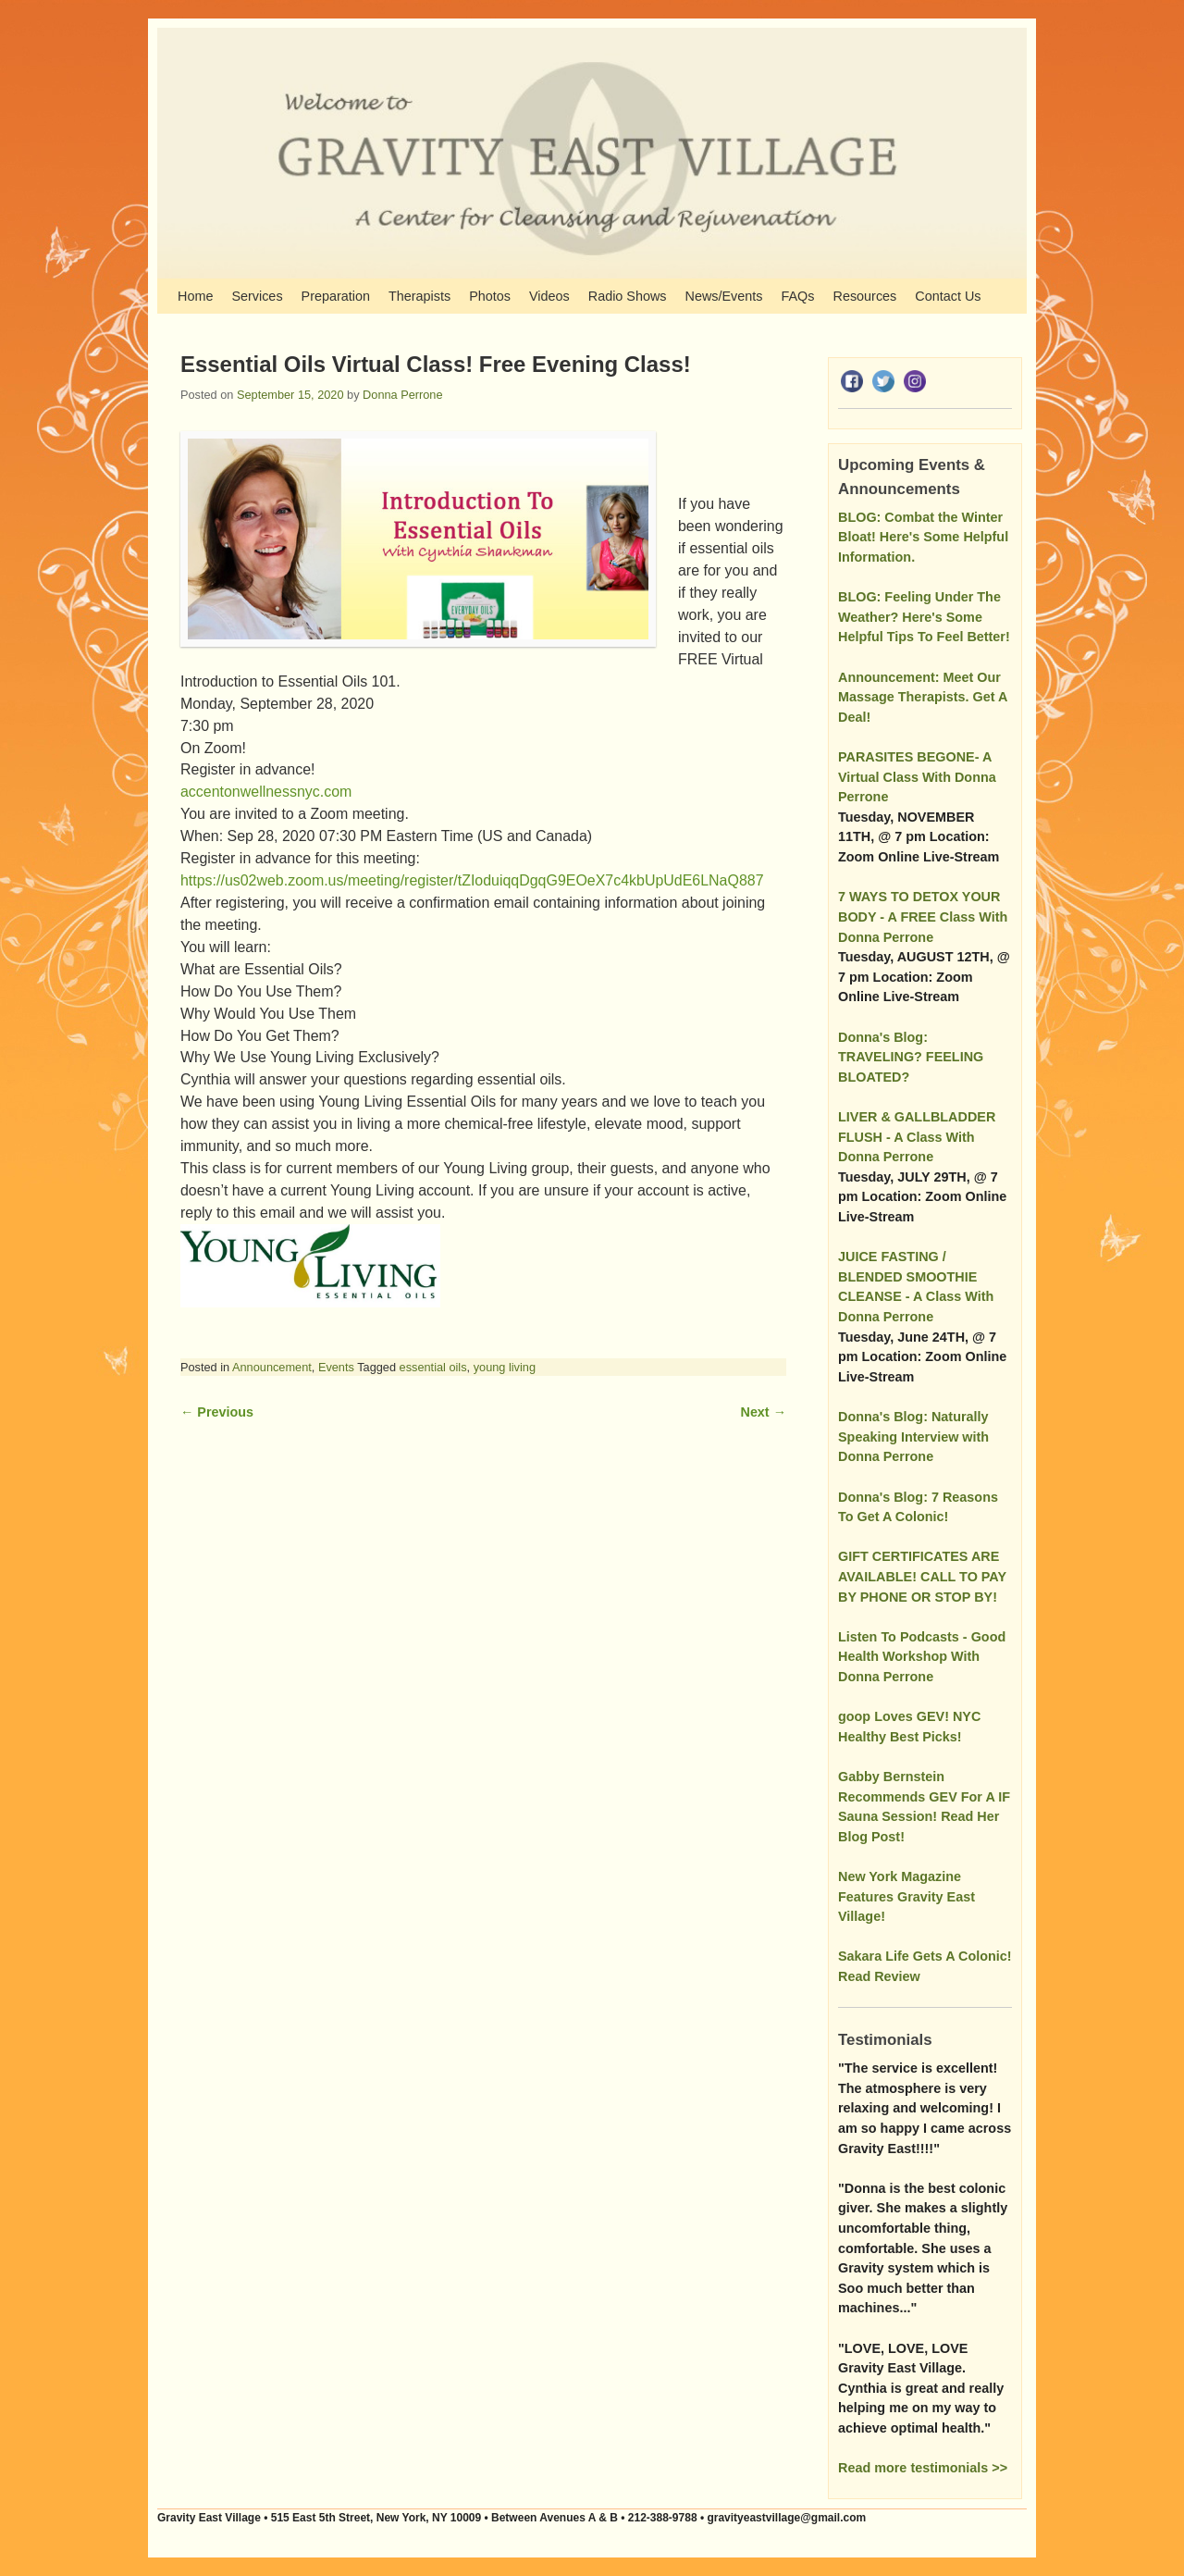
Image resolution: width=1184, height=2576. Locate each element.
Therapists (419, 296)
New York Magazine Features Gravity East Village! (906, 1896)
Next (763, 1412)
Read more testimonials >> (922, 2467)
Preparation (336, 296)
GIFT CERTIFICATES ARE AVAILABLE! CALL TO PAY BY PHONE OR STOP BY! (922, 1576)
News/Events (724, 296)
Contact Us (947, 296)
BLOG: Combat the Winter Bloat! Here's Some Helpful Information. (923, 537)
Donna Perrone (402, 395)
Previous (216, 1412)
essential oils (433, 1367)
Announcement (272, 1367)
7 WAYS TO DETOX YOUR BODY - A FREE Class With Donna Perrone (922, 916)
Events (336, 1367)
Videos (549, 296)
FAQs (798, 296)
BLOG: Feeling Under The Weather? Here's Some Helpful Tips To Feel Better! (924, 616)
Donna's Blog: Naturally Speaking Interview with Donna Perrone (913, 1436)
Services (256, 296)
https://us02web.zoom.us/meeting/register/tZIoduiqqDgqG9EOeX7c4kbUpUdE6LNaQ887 (474, 880)
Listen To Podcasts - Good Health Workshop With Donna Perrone (921, 1656)
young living (505, 1367)
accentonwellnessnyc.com (266, 791)
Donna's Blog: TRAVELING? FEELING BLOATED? (910, 1057)
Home (195, 296)
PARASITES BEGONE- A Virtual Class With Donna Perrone (917, 776)
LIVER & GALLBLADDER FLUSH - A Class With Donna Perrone (916, 1136)
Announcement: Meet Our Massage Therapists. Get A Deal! (922, 697)
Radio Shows (627, 296)
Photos (490, 296)
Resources (865, 296)
